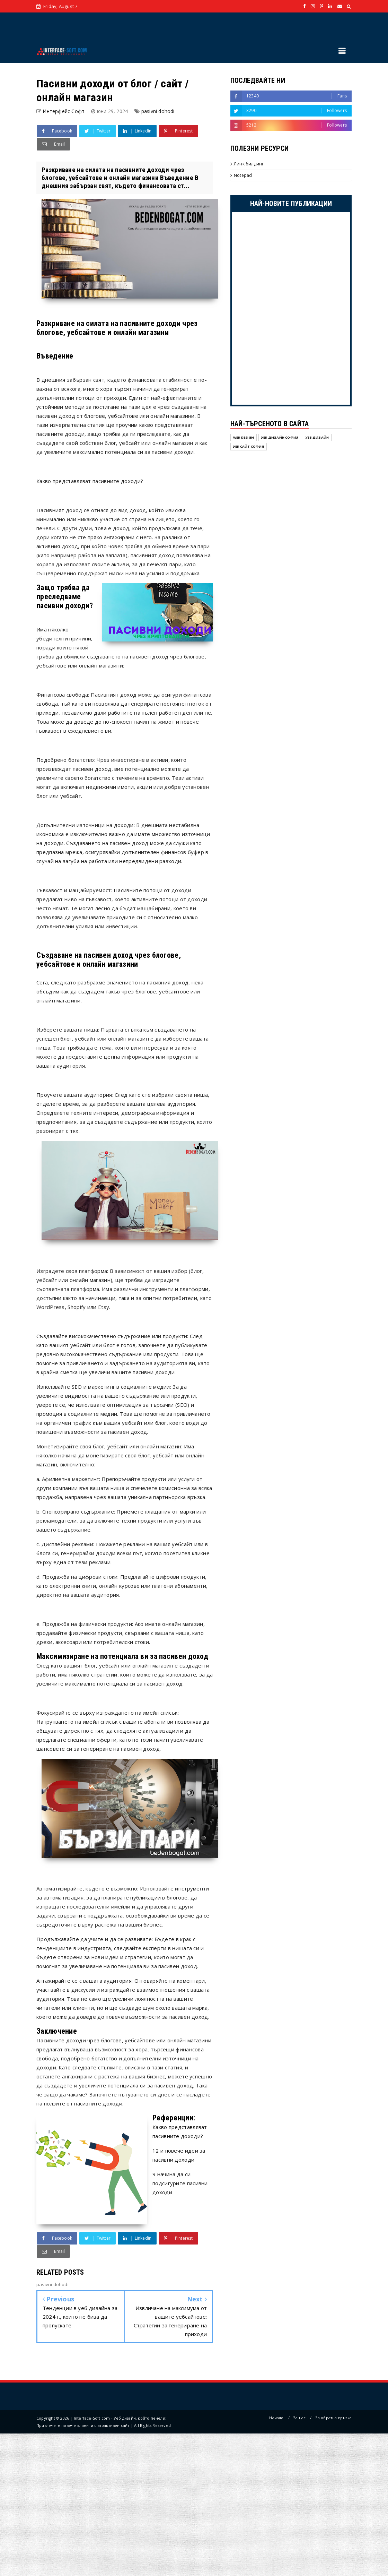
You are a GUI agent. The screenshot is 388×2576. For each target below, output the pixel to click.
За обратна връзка (333, 2418)
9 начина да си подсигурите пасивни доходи (180, 2183)
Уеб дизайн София (279, 437)
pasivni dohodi (158, 111)
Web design (243, 437)
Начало (276, 2418)
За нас (299, 2418)
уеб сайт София (248, 446)
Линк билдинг (249, 164)
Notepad (243, 175)
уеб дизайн (317, 437)
